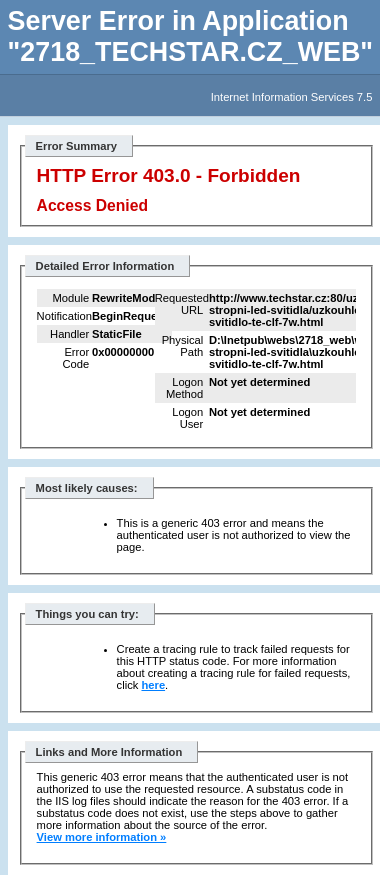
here (153, 685)
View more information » (102, 837)
